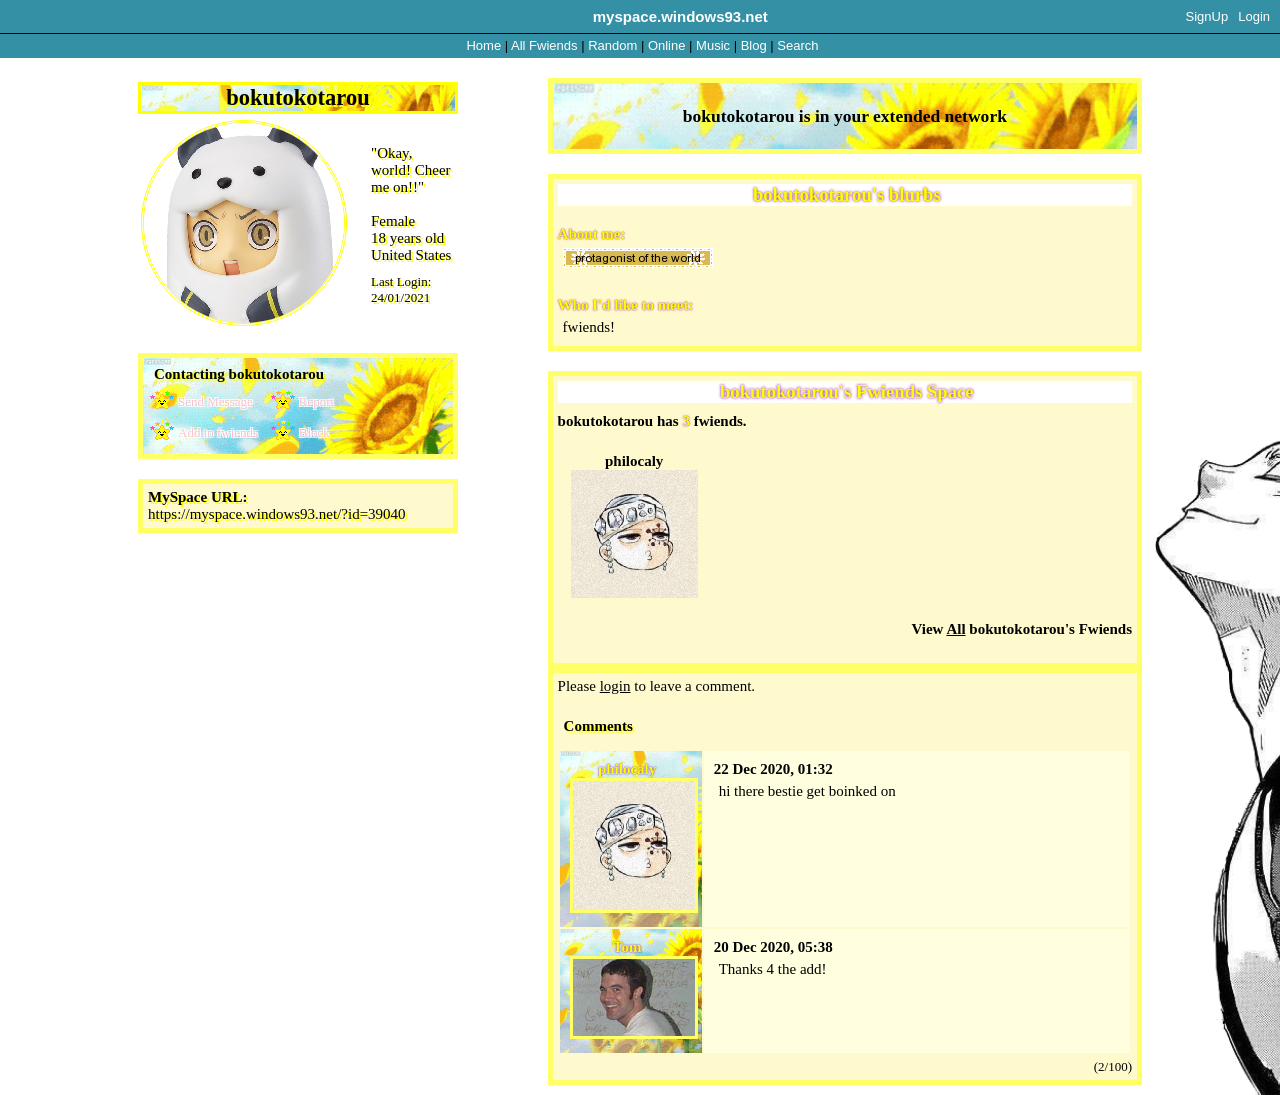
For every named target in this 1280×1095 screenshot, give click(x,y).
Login (1254, 16)
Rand (612, 45)
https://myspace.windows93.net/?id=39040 (277, 514)
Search (797, 45)
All (544, 45)
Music (713, 45)
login (615, 686)
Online (667, 45)
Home (483, 45)
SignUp (1207, 16)
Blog (754, 45)
